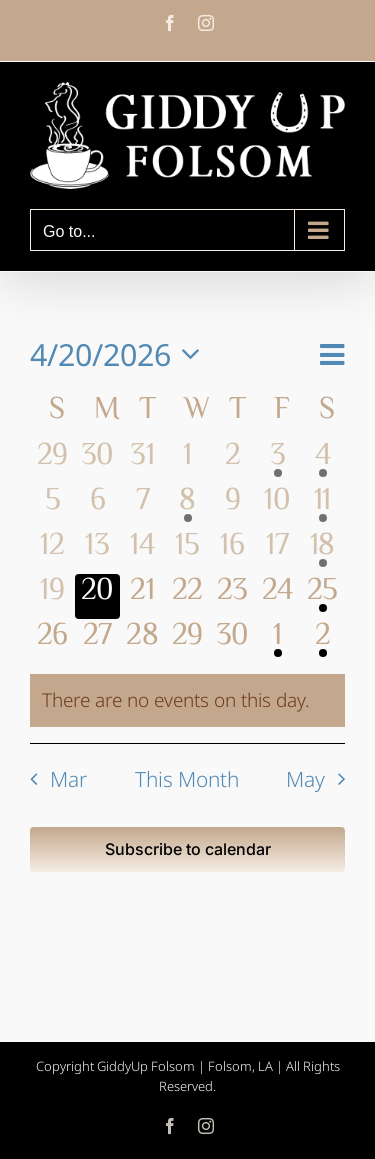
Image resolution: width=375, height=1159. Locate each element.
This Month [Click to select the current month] (187, 779)
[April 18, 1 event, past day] (322, 551)
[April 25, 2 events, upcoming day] (322, 596)
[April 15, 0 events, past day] (187, 551)
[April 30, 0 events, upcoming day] (232, 641)
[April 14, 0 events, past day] (142, 551)
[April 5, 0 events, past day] (52, 506)
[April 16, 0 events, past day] (232, 551)
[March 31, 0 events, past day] (142, 461)
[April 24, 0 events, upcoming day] (277, 596)
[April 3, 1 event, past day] (277, 461)
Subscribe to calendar (188, 849)
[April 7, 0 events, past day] (142, 506)
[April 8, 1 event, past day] (187, 506)
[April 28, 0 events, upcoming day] (142, 641)
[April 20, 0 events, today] (97, 596)
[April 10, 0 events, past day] (277, 506)
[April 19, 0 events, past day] (52, 596)
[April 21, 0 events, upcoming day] (142, 596)
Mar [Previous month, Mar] (68, 779)
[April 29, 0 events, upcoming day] (187, 641)
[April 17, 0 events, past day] (277, 551)
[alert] (187, 700)
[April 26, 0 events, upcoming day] (52, 641)
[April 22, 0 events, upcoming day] (187, 596)
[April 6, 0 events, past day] (97, 506)
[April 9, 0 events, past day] (232, 506)
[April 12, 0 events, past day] (52, 551)
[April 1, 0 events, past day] (187, 461)
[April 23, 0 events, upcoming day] (232, 596)
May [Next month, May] (305, 779)
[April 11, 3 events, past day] (322, 506)
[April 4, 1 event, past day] (322, 461)
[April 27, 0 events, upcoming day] (97, 641)
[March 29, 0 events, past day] (52, 461)
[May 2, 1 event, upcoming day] (322, 641)
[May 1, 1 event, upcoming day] (277, 641)
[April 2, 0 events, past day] (232, 461)
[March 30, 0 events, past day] (97, 461)
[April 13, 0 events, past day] (97, 551)
